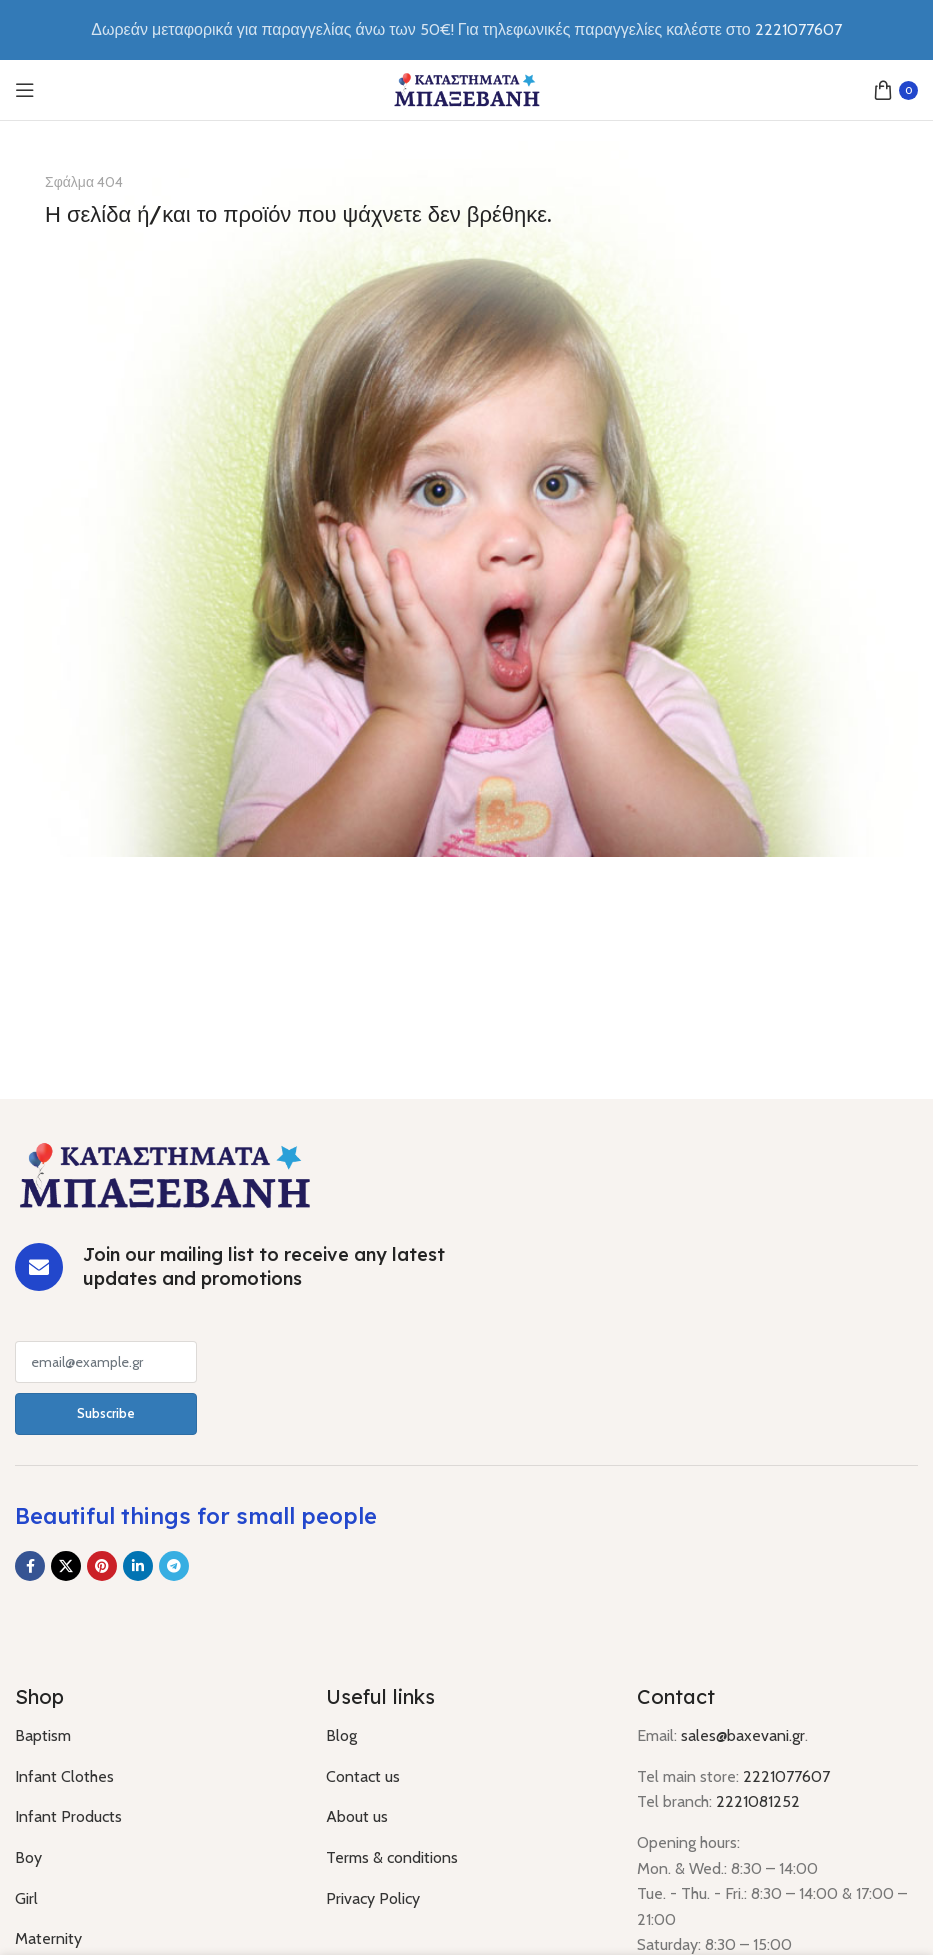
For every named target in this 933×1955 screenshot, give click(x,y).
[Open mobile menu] (25, 90)
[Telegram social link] (174, 1566)
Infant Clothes (64, 1776)
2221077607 (786, 1776)
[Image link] (165, 1173)
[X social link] (66, 1566)
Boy (28, 1857)
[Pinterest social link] (102, 1566)
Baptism (43, 1735)
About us (357, 1816)
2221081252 (758, 1801)
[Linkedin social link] (138, 1566)
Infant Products (68, 1816)
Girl (26, 1898)
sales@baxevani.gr (743, 1735)
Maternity (48, 1938)
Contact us (363, 1776)
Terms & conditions (392, 1857)
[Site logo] (467, 88)
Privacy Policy (373, 1898)
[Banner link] (466, 499)
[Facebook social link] (30, 1566)
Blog (341, 1735)
